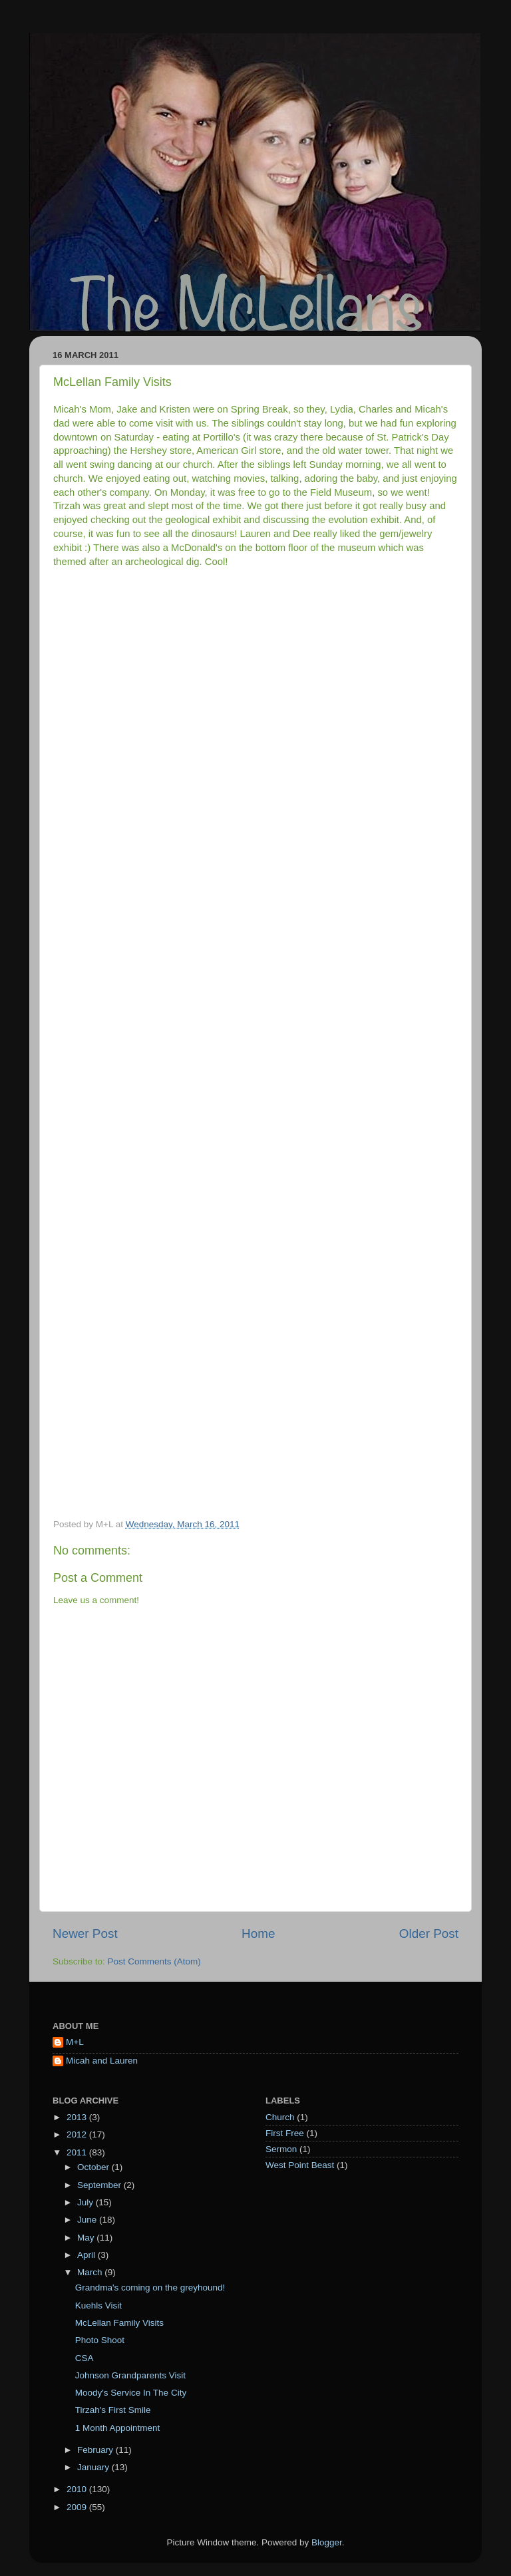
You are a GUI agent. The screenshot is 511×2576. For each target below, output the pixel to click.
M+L (75, 2042)
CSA (84, 2358)
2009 (78, 2507)
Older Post (428, 1933)
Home (258, 1933)
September (100, 2185)
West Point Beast (299, 2165)
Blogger (326, 2542)
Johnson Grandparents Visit (130, 2375)
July (86, 2202)
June (88, 2220)
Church (280, 2117)
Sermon (281, 2149)
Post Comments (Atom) (154, 1961)
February (96, 2450)
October (94, 2167)
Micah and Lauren (102, 2061)
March (90, 2272)
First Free (284, 2133)
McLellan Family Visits (119, 2323)
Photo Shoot (99, 2340)
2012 (78, 2134)
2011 (78, 2152)
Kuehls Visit (98, 2305)
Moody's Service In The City (130, 2393)
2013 (78, 2117)
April (87, 2255)
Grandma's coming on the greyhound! (150, 2288)
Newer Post (85, 1933)
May (86, 2238)
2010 (78, 2489)
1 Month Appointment (117, 2428)
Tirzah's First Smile (113, 2410)
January (94, 2467)
